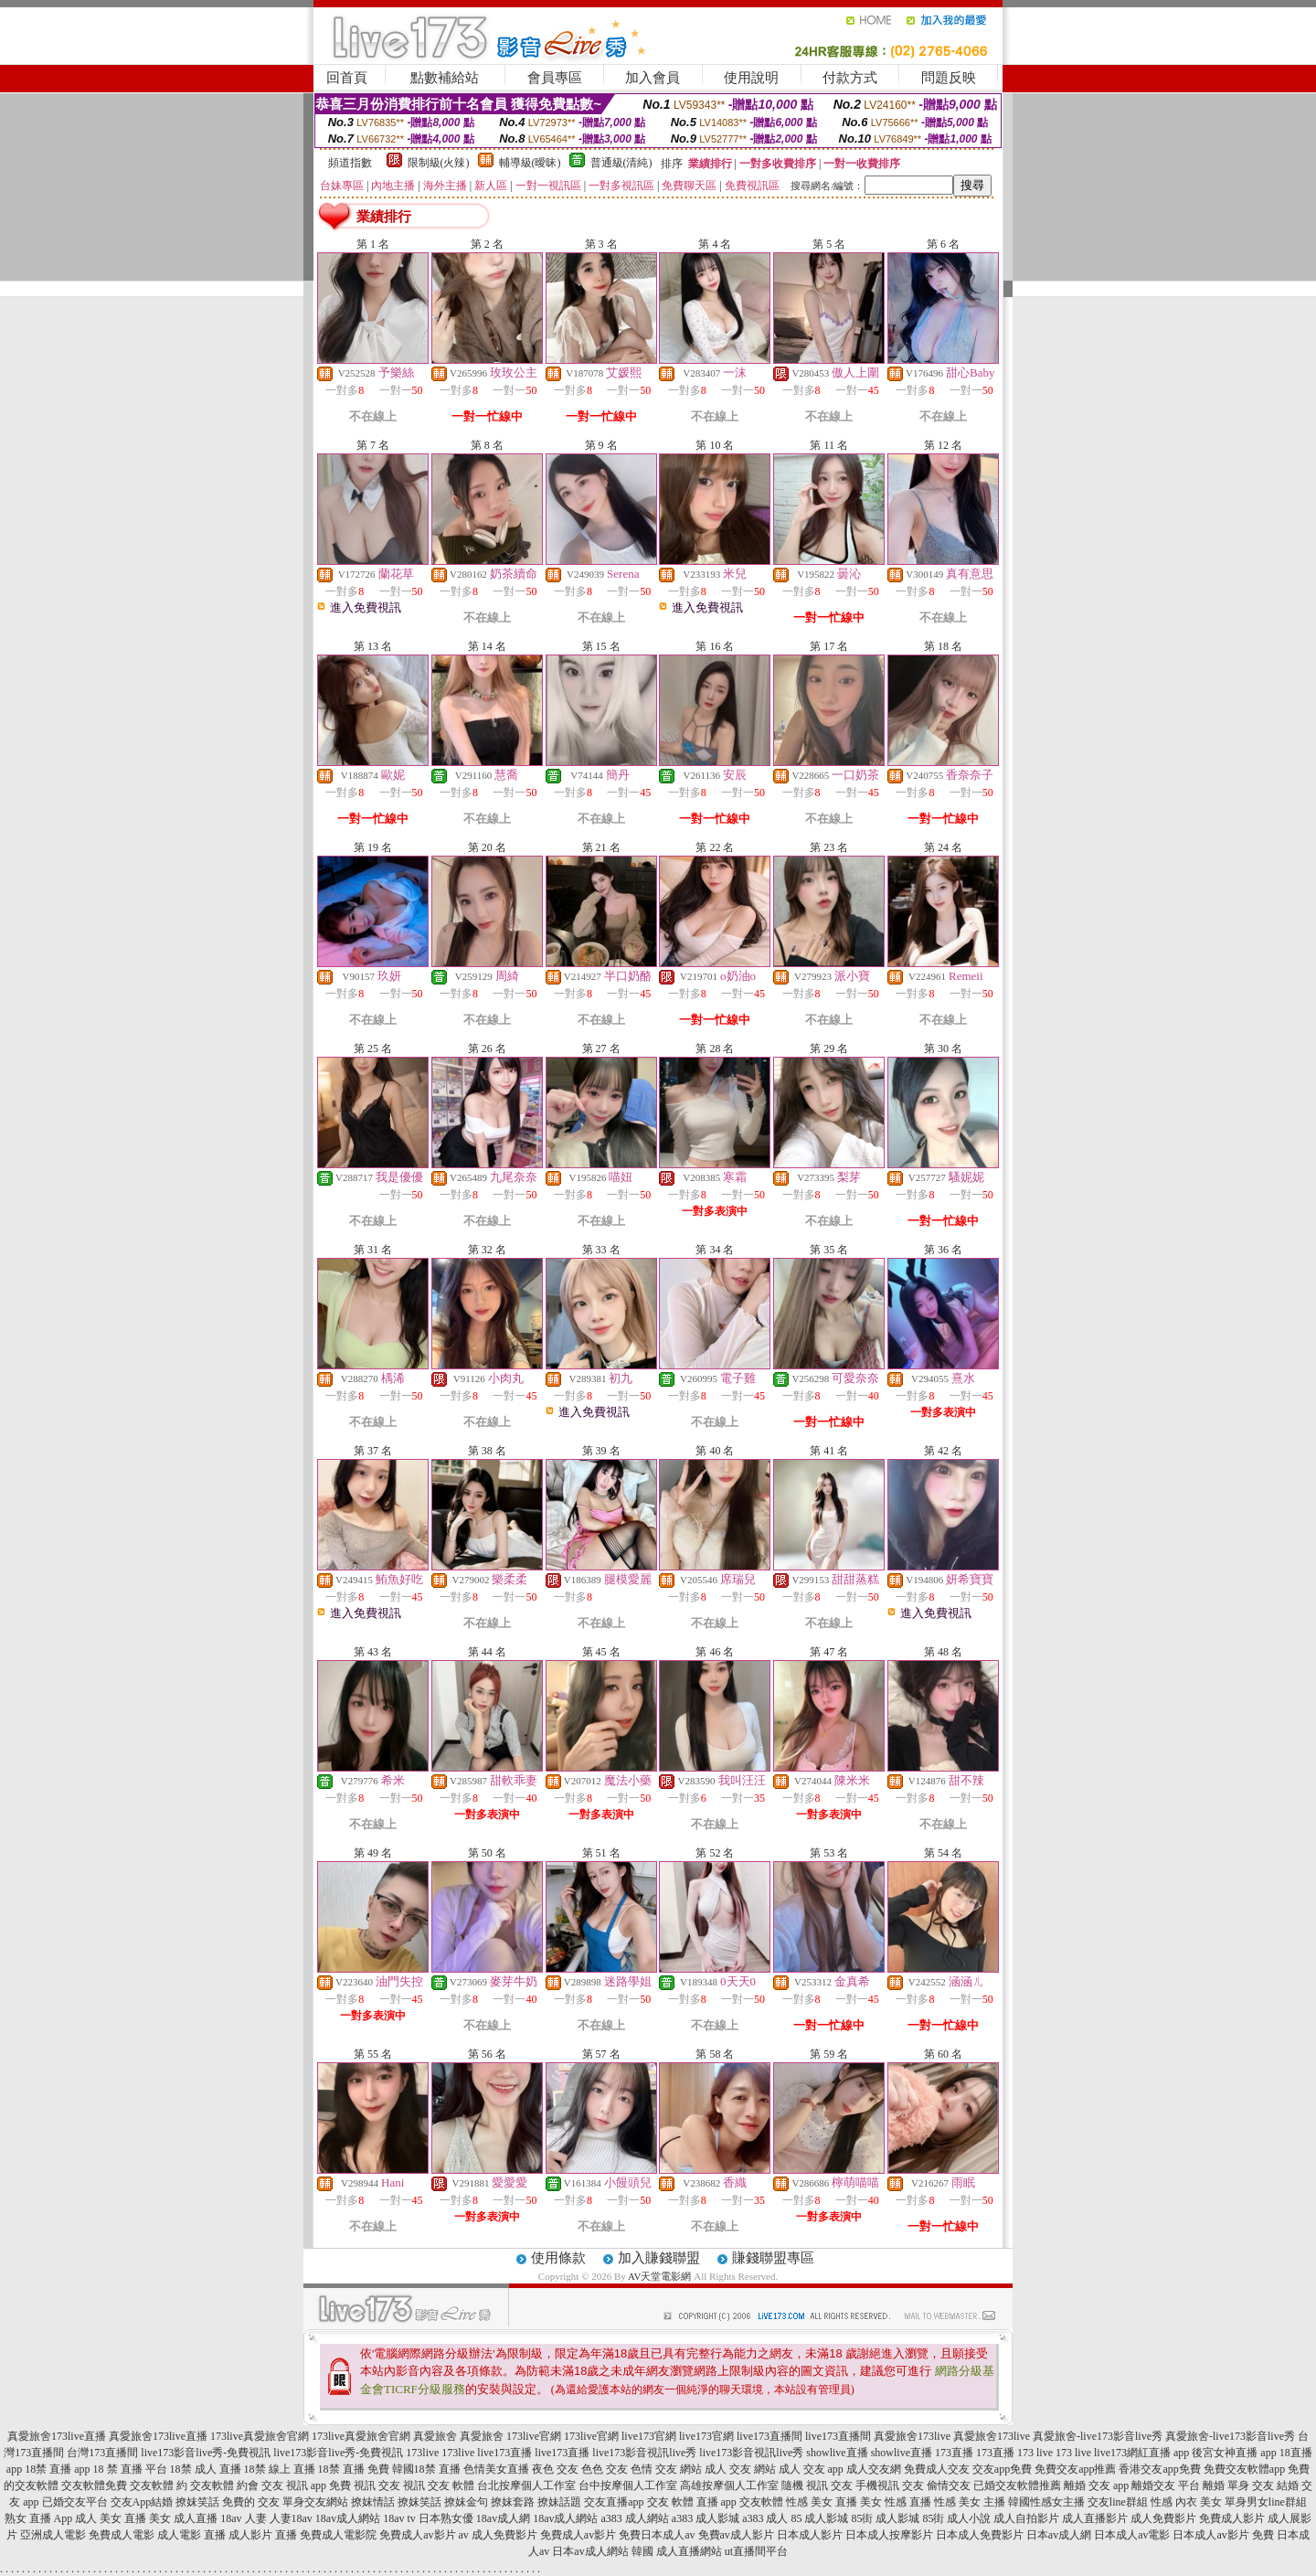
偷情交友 (949, 2485)
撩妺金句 (466, 2502)
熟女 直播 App (39, 2518)
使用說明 (751, 77)
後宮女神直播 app (1234, 2452)
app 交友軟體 (752, 2502)
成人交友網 (873, 2469)
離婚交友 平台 (1165, 2485)
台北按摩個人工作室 (526, 2485)
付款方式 (849, 77)
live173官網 (648, 2436)
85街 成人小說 (956, 2518)
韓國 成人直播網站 (676, 2551)
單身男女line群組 (1266, 2502)
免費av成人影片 (736, 2534)
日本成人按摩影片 (889, 2534)
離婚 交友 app (1096, 2485)
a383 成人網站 (635, 2518)
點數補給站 (444, 77)
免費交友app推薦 (1075, 2469)
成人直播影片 (1095, 2518)
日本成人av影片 (1210, 2534)
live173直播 (504, 2452)
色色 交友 (604, 2469)
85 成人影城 (819, 2518)
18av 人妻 (243, 2518)
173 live (1035, 2452)
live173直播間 (769, 2436)
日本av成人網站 (590, 2551)
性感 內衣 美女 (1186, 2502)
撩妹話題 (559, 2502)
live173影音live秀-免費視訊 (206, 2452)
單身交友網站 (315, 2502)
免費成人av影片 (417, 2534)
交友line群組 (1118, 2502)
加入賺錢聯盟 (659, 2258)
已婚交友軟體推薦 (1017, 2485)
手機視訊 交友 (889, 2485)
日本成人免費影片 (980, 2534)
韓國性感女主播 (1046, 2502)
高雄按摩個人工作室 (729, 2485)
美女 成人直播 (183, 2518)
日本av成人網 (1058, 2534)
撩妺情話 (373, 2502)
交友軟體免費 (94, 2485)
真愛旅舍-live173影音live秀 (1097, 2436)
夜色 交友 (555, 2469)
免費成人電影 (121, 2534)
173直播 (954, 2452)
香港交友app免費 (1159, 2469)
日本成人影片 (810, 2534)
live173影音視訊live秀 (644, 2452)
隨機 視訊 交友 (817, 2485)
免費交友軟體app (1244, 2469)
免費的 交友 (251, 2502)
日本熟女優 (446, 2518)
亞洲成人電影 (53, 2534)
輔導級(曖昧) (530, 162)
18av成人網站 (347, 2518)
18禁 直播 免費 (353, 2469)
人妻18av (291, 2518)
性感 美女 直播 (821, 2502)
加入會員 (652, 77)
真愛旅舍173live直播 (56, 2436)
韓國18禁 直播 (426, 2469)
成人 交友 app (811, 2469)
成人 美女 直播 (110, 2518)
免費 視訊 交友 (364, 2485)
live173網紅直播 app (1141, 2452)
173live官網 (533, 2436)
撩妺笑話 (197, 2502)
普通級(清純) (621, 162)
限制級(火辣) (439, 162)
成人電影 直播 (191, 2534)
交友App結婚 (142, 2502)
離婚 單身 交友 (1238, 2485)
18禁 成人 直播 (205, 2469)
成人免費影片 (1163, 2518)
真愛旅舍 (435, 2436)
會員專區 (554, 77)
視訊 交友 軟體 (438, 2485)
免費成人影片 (1232, 2518)
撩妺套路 (513, 2502)
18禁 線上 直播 (279, 2469)
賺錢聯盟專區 (773, 2258)
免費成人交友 (937, 2469)
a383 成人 (765, 2518)
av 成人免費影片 (498, 2534)
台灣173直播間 (102, 2452)
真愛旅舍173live (912, 2436)
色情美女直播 (496, 2469)
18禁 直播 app (57, 2469)
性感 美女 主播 (969, 2502)
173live (422, 2452)
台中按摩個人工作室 (627, 2485)
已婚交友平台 (75, 2502)
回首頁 (346, 77)
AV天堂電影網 (659, 2276)
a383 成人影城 (705, 2518)
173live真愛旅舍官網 (259, 2436)
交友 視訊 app (293, 2485)
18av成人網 (503, 2518)
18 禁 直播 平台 (130, 2469)
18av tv (399, 2518)
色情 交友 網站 (666, 2469)
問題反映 (948, 77)
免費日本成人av (657, 2534)
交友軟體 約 (158, 2485)
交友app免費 (1002, 2469)
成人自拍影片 (1026, 2518)
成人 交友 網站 (740, 2469)
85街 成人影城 (885, 2518)
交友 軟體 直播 (682, 2502)
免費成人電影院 (338, 2534)
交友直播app (613, 2502)
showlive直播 (836, 2452)
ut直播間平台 (756, 2551)
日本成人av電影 (1132, 2534)
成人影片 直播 (262, 2534)
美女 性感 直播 (895, 2502)
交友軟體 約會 (224, 2485)
